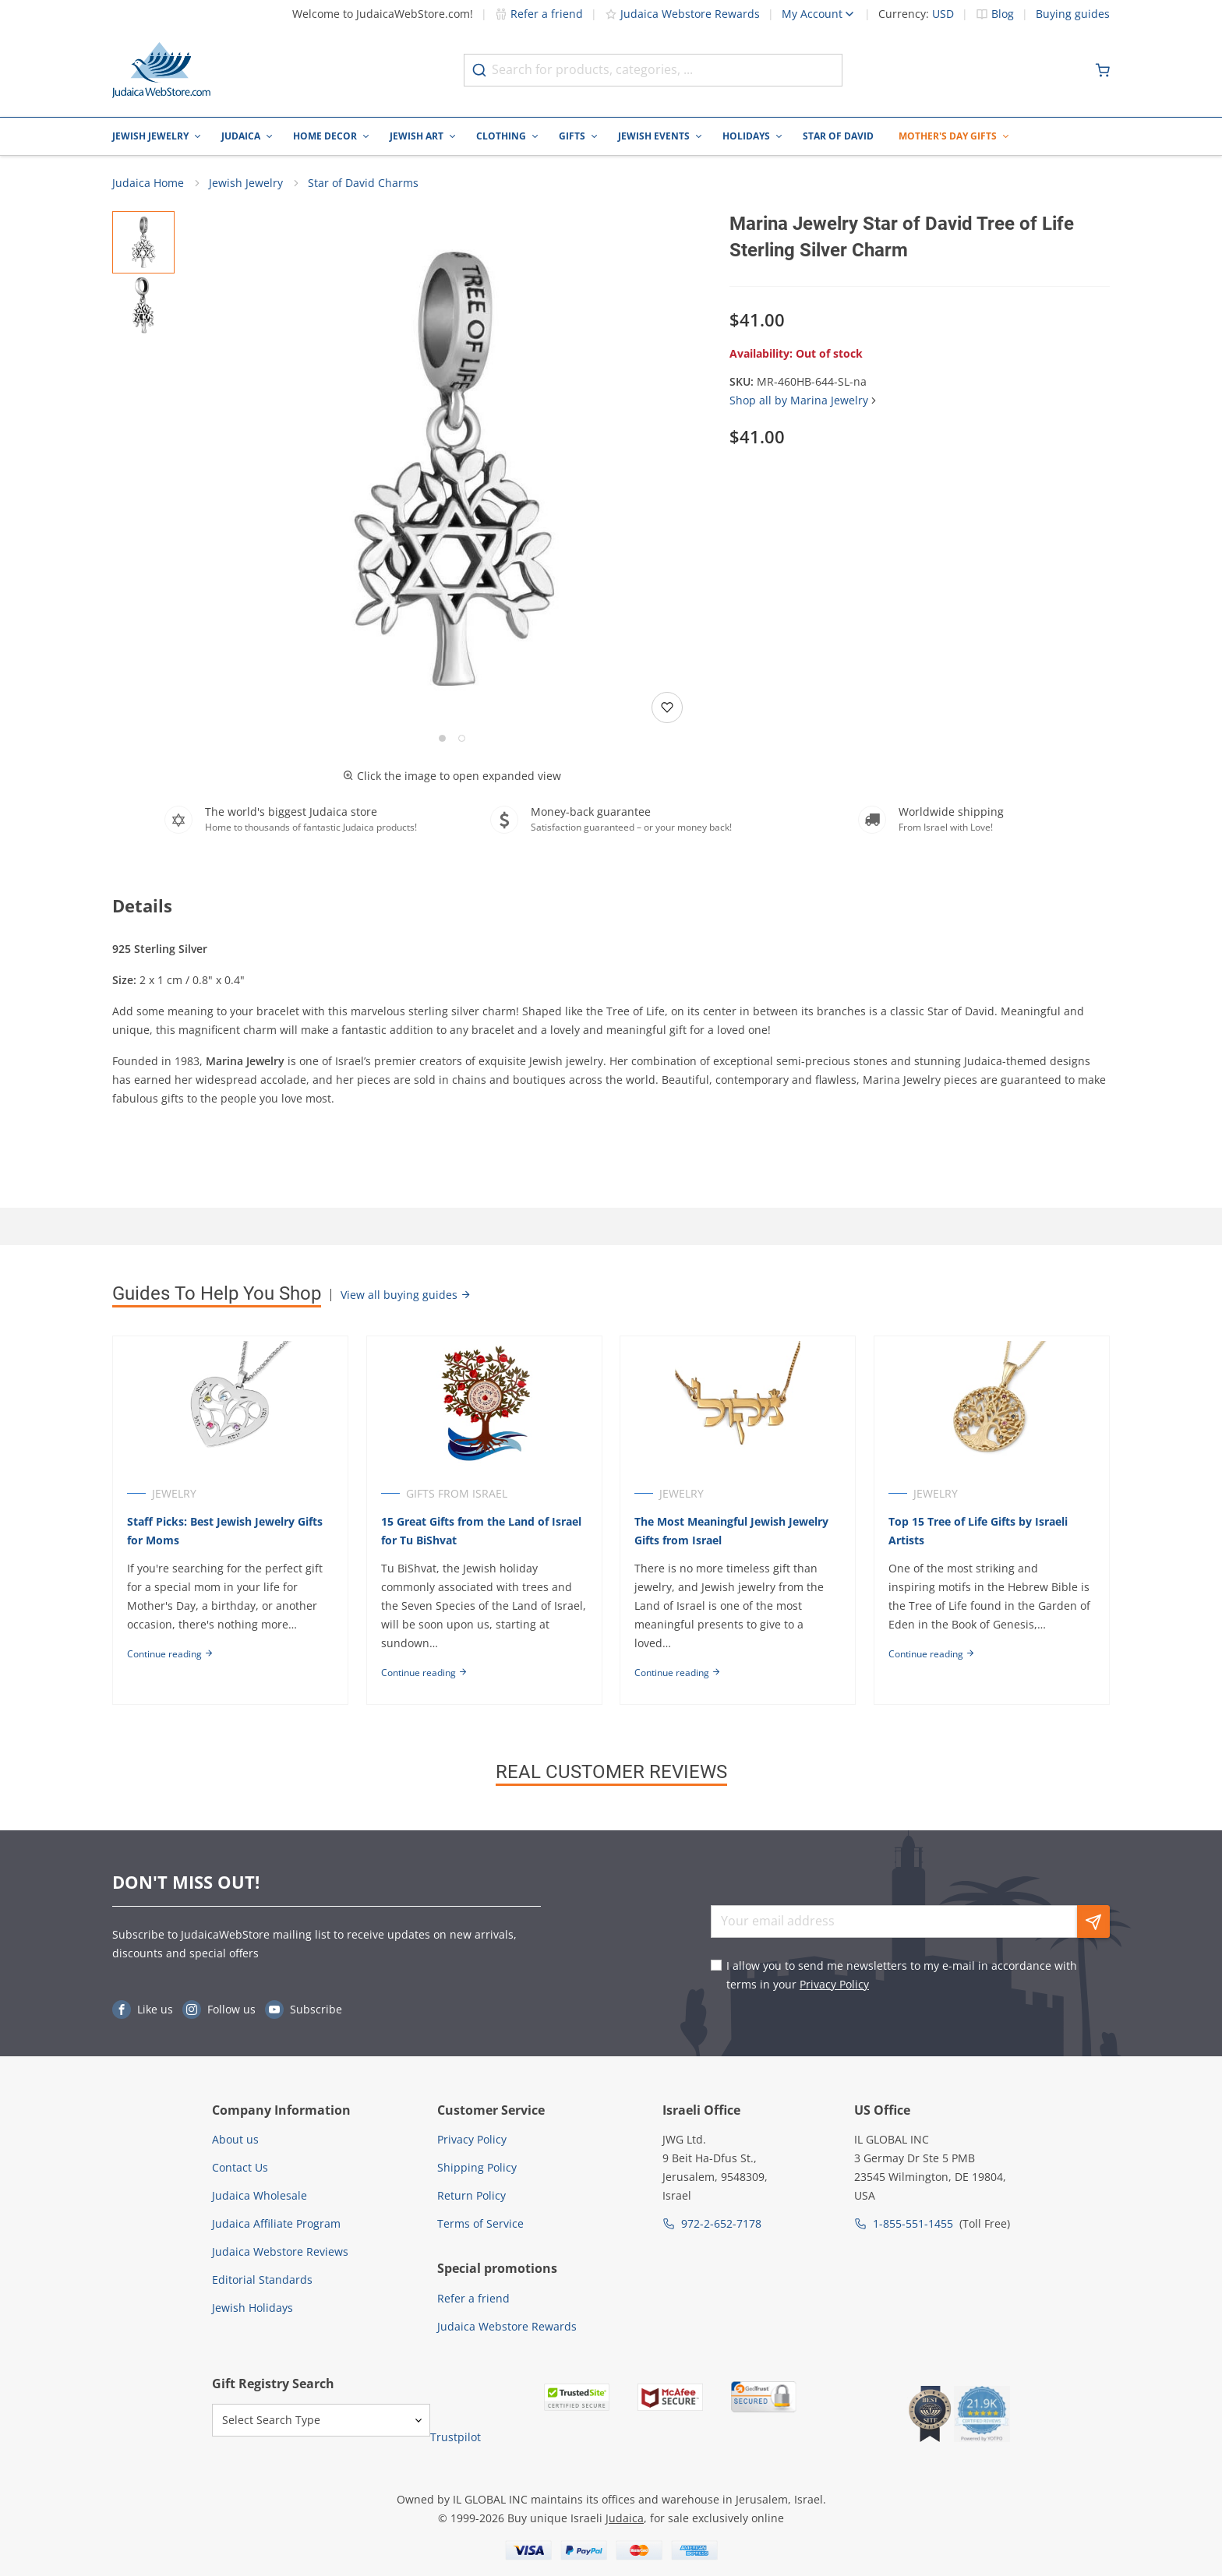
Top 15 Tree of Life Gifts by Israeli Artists (978, 1531)
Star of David (838, 136)
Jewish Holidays (252, 2307)
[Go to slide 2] (461, 739)
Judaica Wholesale (259, 2195)
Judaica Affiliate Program (276, 2223)
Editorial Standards (262, 2279)
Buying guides (1073, 14)
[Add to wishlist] (667, 708)
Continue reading (170, 1654)
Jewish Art (416, 136)
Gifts (572, 136)
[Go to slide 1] (442, 739)
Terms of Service (480, 2223)
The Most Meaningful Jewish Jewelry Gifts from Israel (732, 1531)
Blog (1002, 14)
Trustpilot (455, 2437)
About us (235, 2139)
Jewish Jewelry (150, 136)
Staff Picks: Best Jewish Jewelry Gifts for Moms (225, 1531)
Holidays (746, 136)
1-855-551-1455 (913, 2223)
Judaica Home (148, 183)
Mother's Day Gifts (948, 136)
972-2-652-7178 (721, 2223)
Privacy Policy (834, 1984)
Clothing (501, 136)
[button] (452, 470)
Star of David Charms (363, 183)
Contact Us (240, 2167)
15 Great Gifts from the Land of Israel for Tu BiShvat (481, 1531)
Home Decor (325, 136)
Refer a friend (539, 13)
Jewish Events (654, 136)
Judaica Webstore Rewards (682, 13)
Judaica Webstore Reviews (280, 2251)
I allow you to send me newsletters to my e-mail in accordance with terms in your (901, 1975)
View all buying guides (406, 1295)
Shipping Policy (477, 2167)
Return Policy (471, 2195)
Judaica (240, 136)
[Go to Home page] (161, 70)
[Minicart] (1103, 70)
